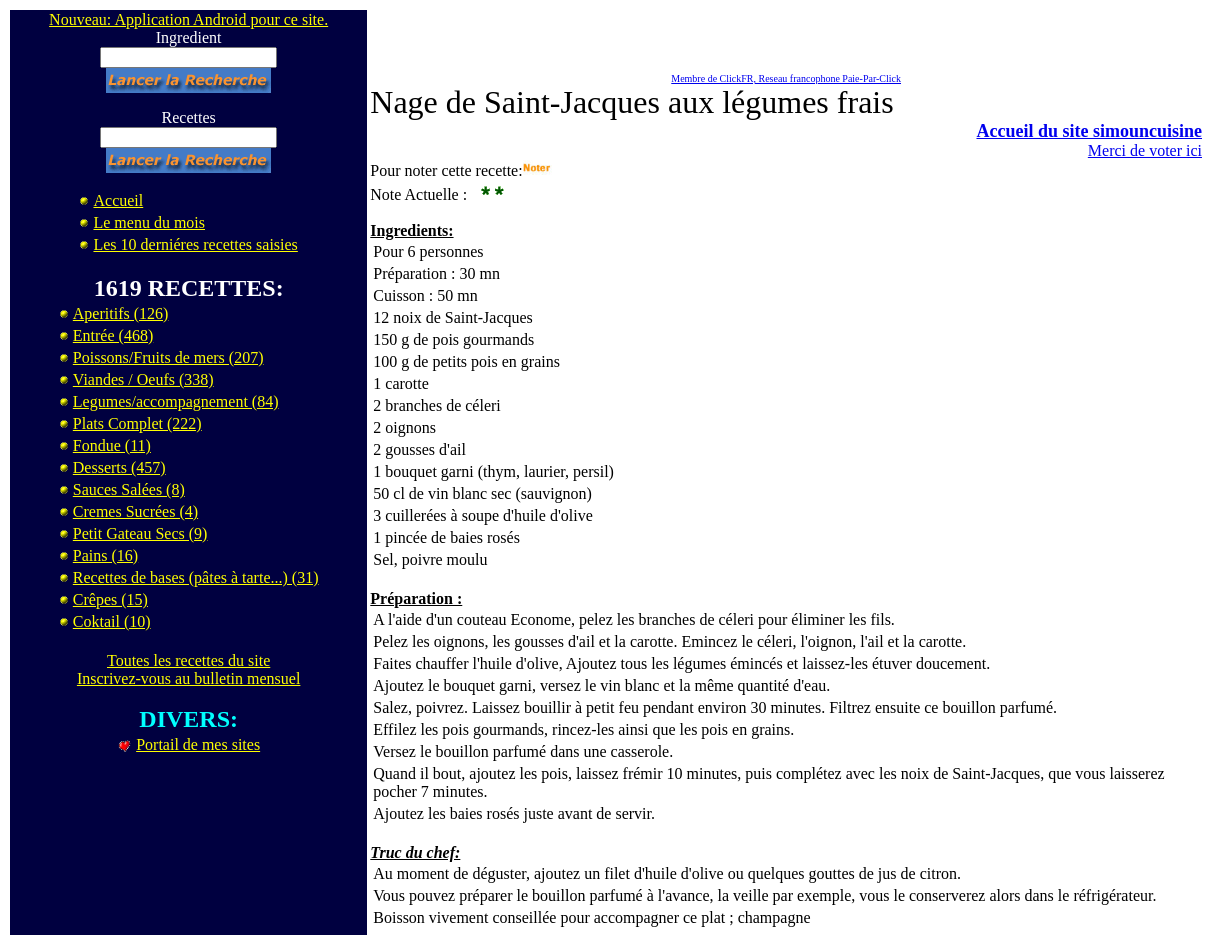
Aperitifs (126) (121, 313)
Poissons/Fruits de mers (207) (168, 357)
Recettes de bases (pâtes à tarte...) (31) (196, 577)
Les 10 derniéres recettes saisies (195, 244)
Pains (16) (105, 555)
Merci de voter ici (1145, 150)
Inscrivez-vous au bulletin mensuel (189, 678)
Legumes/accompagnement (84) (176, 401)
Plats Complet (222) (137, 423)
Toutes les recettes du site (188, 660)
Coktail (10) (112, 621)
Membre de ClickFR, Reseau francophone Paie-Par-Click (786, 78)
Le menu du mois (149, 222)
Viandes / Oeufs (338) (143, 379)
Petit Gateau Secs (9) (140, 533)
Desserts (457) (119, 467)
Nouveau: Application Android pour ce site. (188, 19)
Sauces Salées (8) (129, 489)
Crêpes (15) (110, 599)
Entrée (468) (113, 335)
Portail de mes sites (198, 744)
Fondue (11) (112, 445)
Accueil (118, 200)
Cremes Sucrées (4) (135, 511)
